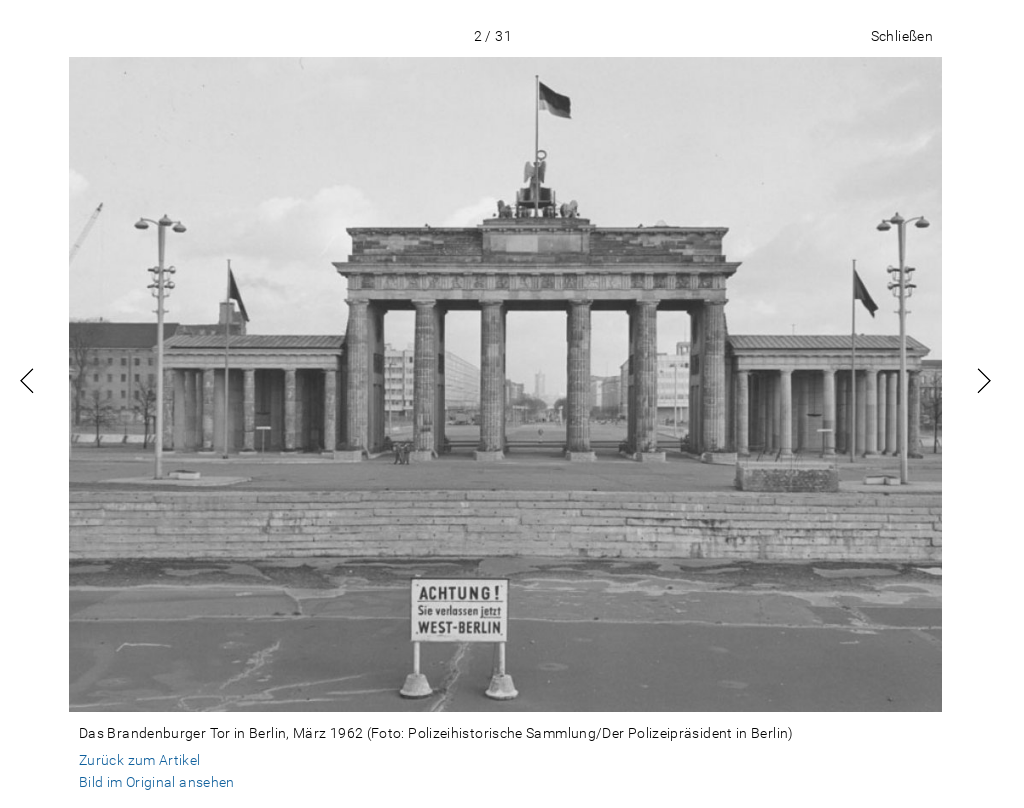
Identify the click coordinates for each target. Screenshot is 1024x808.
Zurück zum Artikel (140, 760)
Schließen (902, 36)
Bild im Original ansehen (157, 782)
